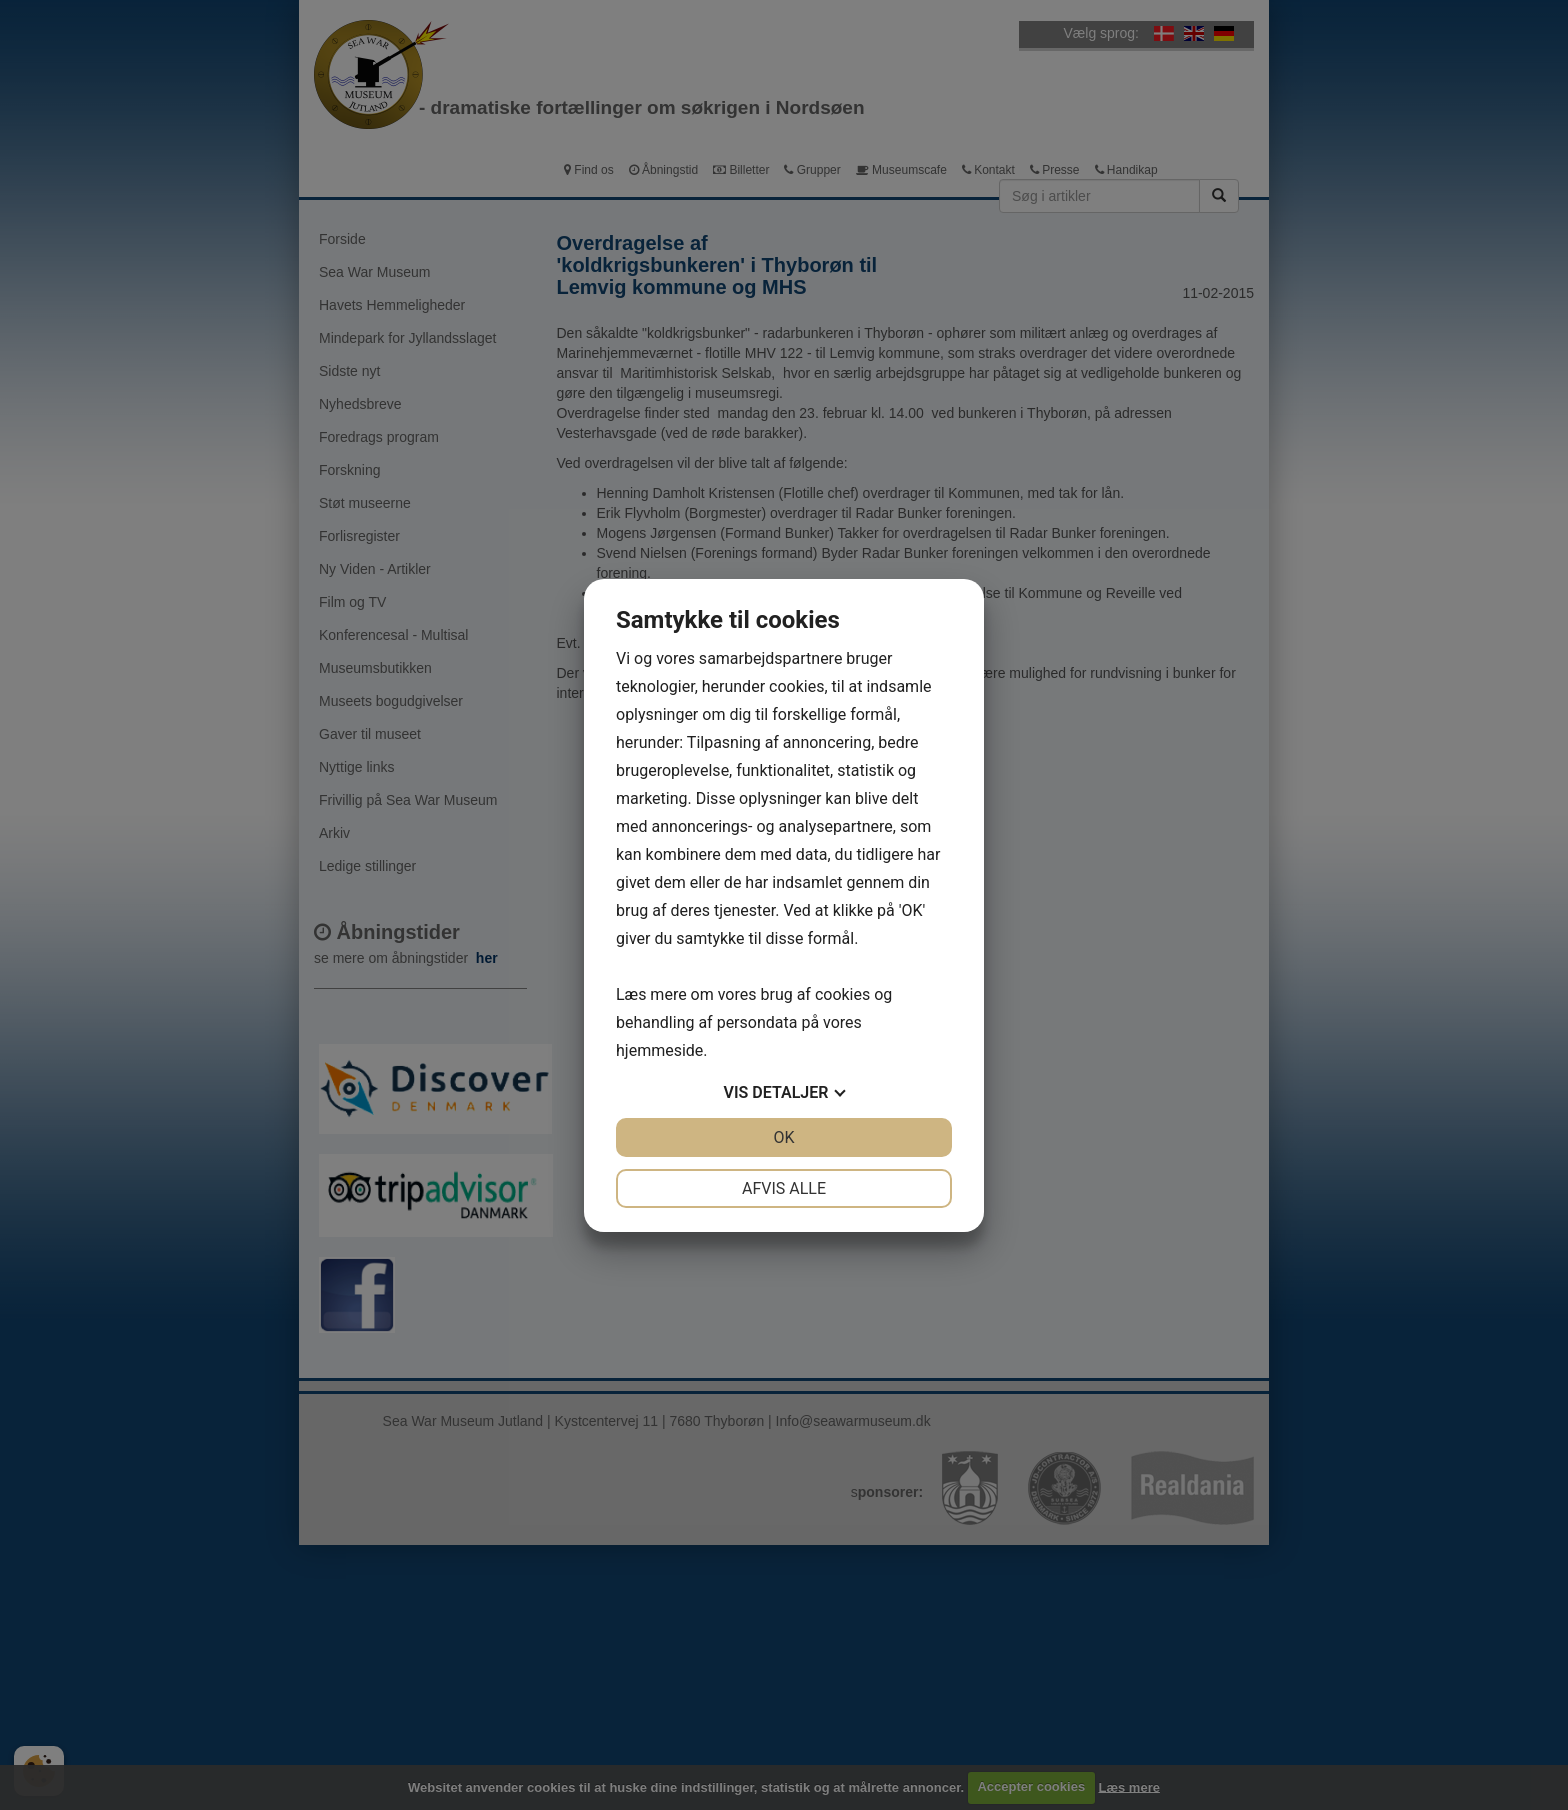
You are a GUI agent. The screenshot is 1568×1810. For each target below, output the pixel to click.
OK (783, 1137)
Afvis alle (784, 1188)
